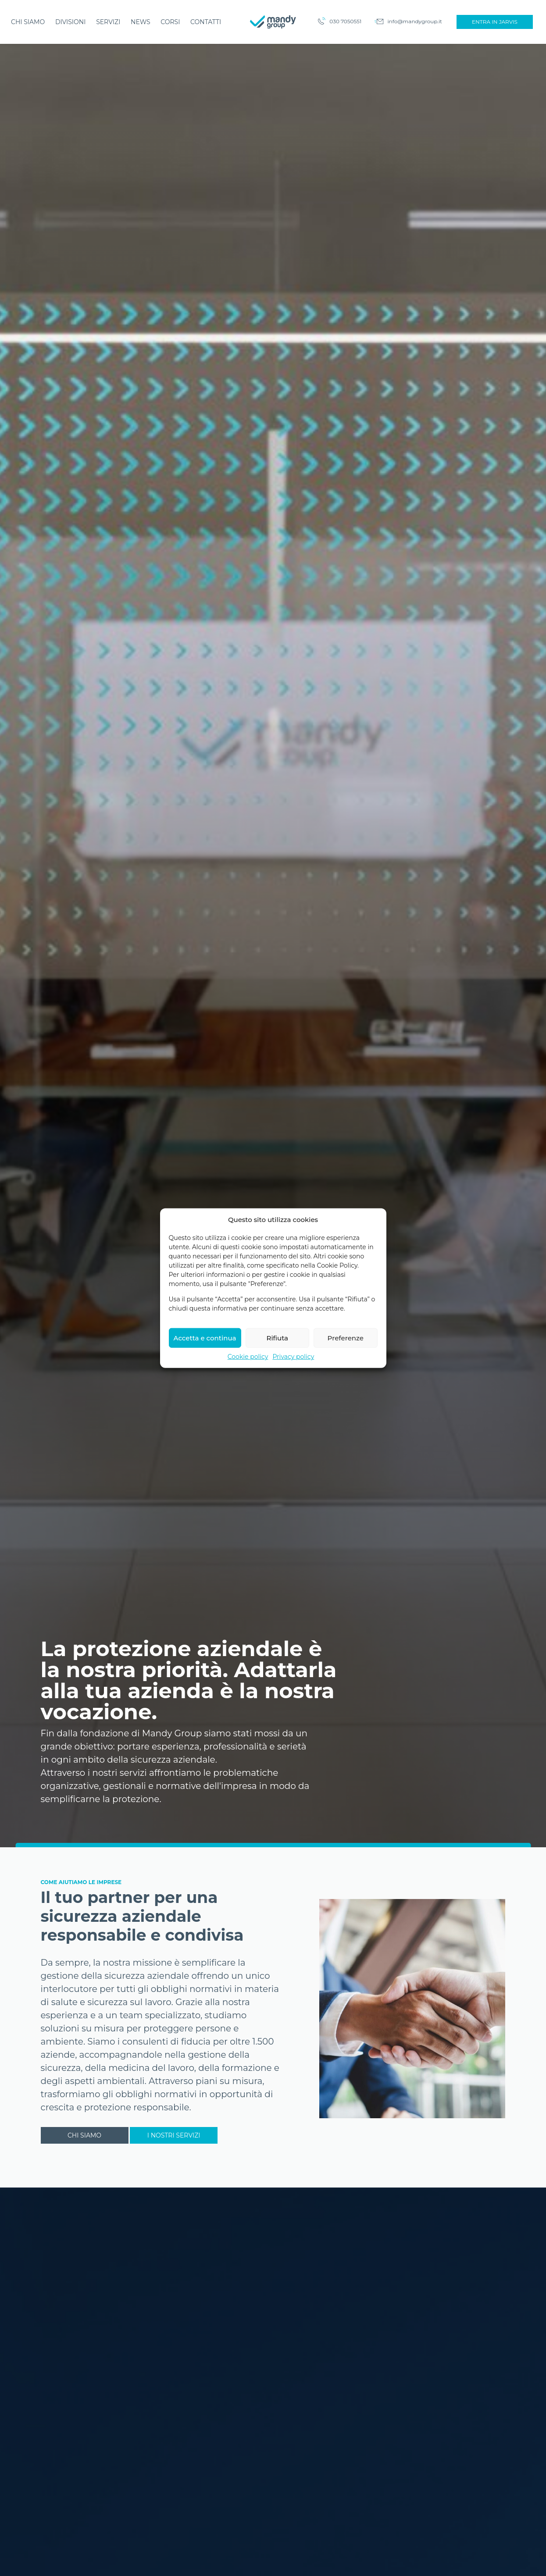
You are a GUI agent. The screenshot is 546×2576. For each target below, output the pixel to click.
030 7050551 (345, 21)
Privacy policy (293, 1396)
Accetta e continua (205, 1377)
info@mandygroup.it (414, 21)
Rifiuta (277, 1377)
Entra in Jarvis (494, 21)
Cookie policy (248, 1396)
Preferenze (346, 1377)
